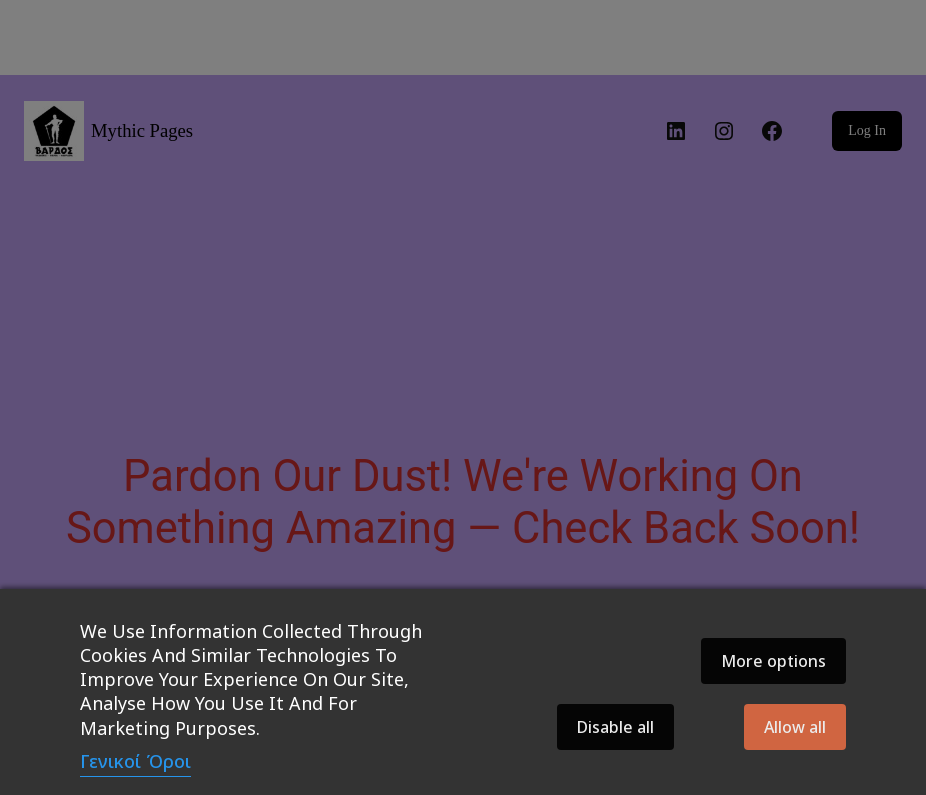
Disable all (615, 727)
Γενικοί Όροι (135, 761)
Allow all (795, 727)
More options (773, 661)
